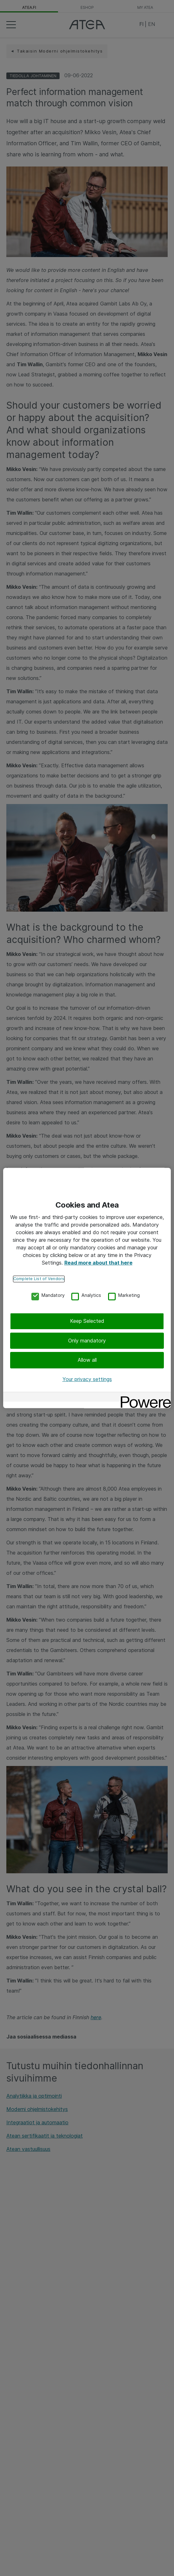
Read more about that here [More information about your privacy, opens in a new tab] (98, 1263)
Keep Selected (87, 1321)
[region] (87, 1288)
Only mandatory (87, 1340)
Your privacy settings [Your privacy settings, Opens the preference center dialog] (87, 1379)
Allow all (87, 1360)
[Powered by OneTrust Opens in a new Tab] (143, 1398)
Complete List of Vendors (38, 1278)
